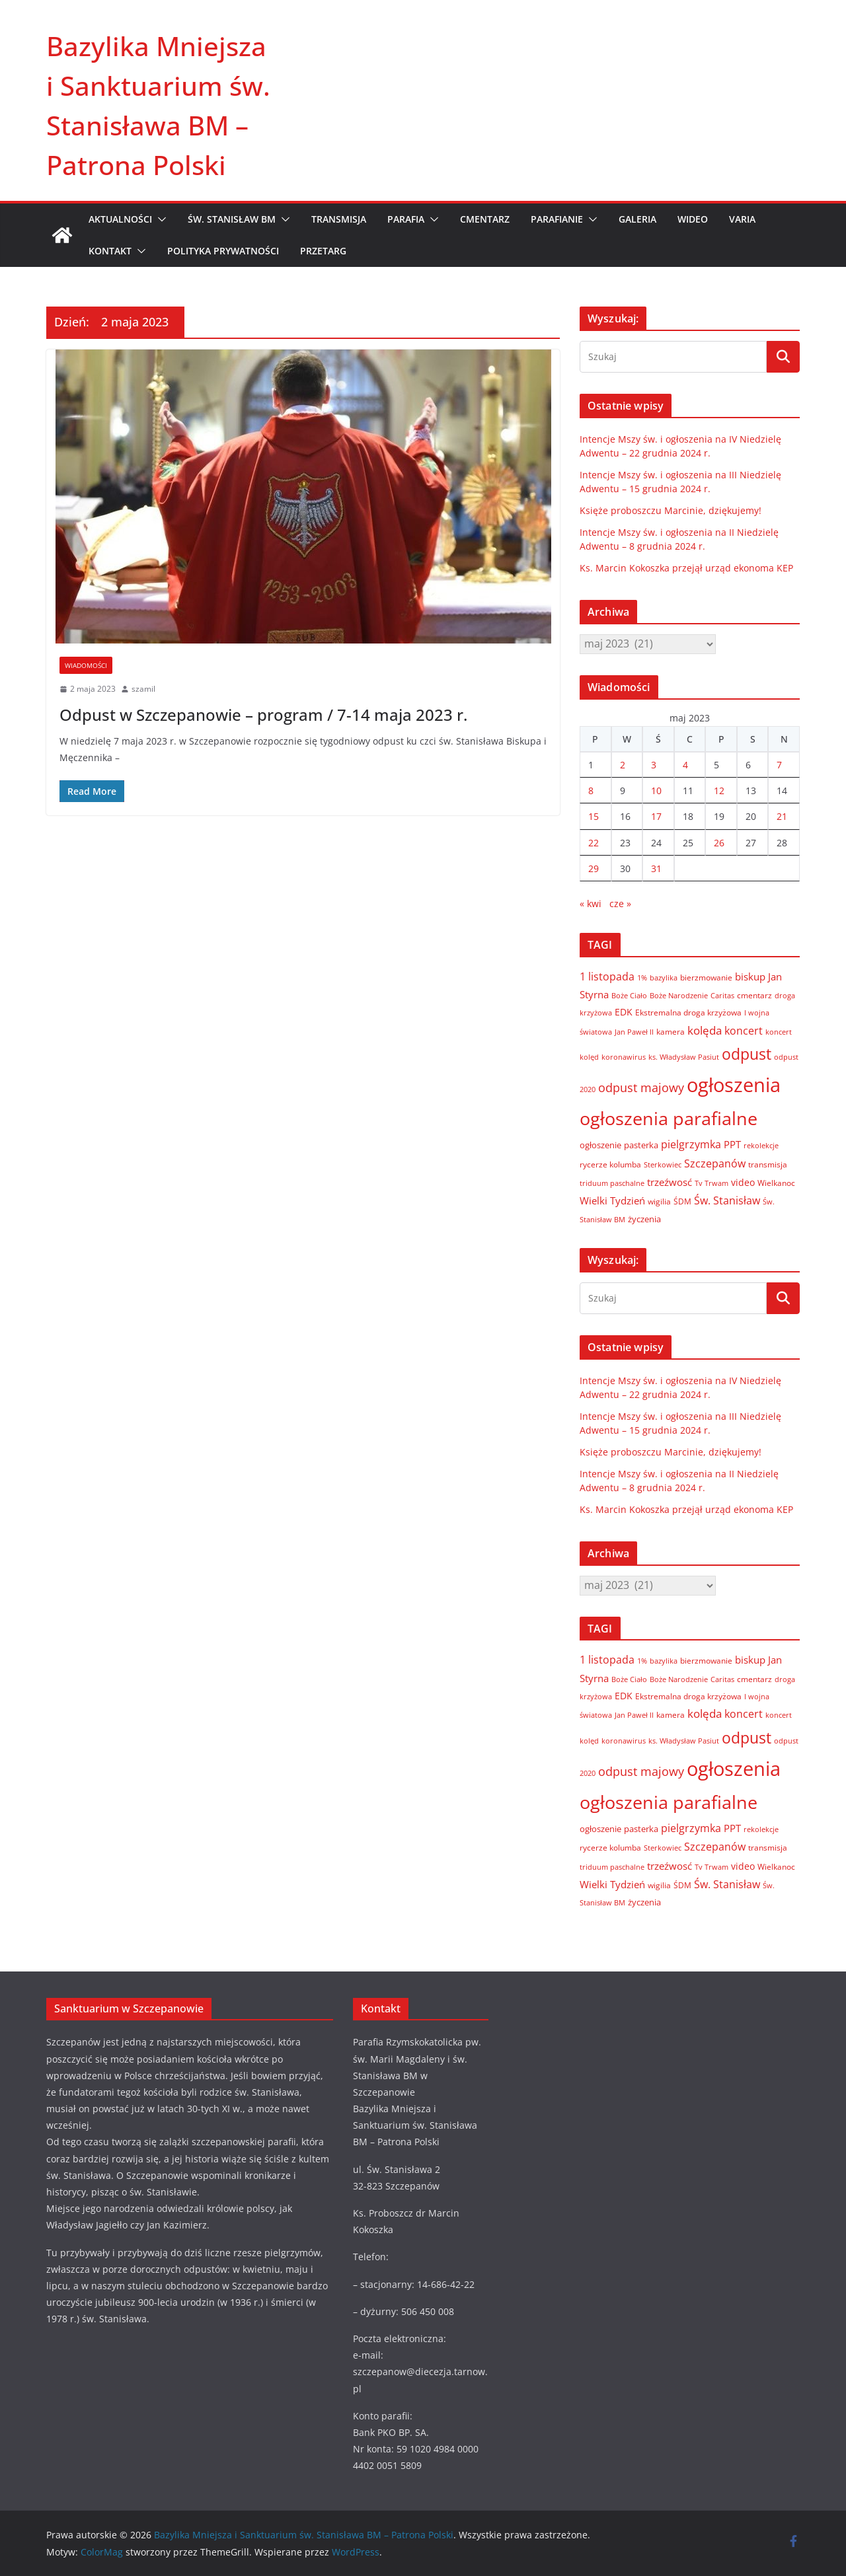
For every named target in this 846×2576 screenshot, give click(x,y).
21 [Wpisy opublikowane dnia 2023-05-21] (782, 816)
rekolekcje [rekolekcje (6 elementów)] (761, 1145)
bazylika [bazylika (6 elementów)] (663, 977)
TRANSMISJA (338, 219)
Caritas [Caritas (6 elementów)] (722, 995)
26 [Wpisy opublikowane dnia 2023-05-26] (719, 842)
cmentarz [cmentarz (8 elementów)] (754, 995)
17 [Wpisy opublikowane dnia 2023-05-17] (656, 816)
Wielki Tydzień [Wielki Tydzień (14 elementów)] (612, 1200)
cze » (620, 903)
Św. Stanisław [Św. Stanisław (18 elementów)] (727, 1200)
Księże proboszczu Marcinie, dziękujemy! (670, 510)
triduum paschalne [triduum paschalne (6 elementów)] (612, 1183)
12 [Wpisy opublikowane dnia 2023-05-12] (719, 790)
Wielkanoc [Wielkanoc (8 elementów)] (776, 1183)
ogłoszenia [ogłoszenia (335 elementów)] (734, 1085)
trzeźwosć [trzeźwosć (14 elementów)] (669, 1182)
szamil (143, 688)
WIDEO (692, 219)
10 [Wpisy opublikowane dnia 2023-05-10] (656, 790)
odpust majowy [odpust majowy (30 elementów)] (641, 1087)
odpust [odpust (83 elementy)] (746, 1054)
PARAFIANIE (557, 219)
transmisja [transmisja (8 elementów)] (767, 1164)
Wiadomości (86, 665)
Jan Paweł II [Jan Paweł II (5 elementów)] (634, 1032)
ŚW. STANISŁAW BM (232, 219)
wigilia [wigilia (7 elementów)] (659, 1201)
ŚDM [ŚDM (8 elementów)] (682, 1201)
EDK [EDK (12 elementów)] (624, 1012)
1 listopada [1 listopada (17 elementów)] (607, 976)
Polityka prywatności (223, 250)
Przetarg (323, 250)
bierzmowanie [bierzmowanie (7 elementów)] (706, 977)
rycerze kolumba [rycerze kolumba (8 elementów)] (610, 1164)
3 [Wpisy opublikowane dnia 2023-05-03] (653, 764)
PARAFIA (405, 219)
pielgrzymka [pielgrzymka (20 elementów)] (691, 1144)
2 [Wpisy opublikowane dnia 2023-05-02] (622, 764)
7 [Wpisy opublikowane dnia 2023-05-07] (779, 764)
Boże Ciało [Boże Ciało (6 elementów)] (629, 995)
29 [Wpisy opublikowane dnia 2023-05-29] (593, 868)
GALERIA (637, 219)
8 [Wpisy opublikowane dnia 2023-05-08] (591, 790)
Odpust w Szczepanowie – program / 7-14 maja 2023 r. (263, 714)
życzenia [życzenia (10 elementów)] (644, 1219)
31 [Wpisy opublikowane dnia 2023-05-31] (656, 868)
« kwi (590, 903)
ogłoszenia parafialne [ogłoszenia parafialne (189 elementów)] (668, 1118)
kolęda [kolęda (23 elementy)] (704, 1030)
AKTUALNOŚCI (120, 219)
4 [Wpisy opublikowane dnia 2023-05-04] (685, 764)
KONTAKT (110, 250)
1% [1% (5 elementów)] (642, 977)
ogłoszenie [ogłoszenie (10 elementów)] (600, 1145)
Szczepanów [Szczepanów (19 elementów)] (715, 1163)
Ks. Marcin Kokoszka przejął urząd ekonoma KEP (686, 568)
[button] (159, 219)
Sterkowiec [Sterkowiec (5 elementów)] (662, 1164)
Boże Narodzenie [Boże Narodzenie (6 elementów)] (679, 995)
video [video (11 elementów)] (743, 1182)
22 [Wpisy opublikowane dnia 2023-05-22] (593, 842)
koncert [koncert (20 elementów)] (743, 1030)
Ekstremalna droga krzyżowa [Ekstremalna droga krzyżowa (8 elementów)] (688, 1012)
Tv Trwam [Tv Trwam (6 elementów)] (711, 1183)
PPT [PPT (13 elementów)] (732, 1144)
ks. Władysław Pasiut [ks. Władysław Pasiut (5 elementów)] (683, 1057)
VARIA (742, 219)
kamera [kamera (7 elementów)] (670, 1031)
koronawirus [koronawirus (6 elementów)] (623, 1057)
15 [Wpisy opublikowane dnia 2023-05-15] (593, 816)
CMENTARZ (485, 219)
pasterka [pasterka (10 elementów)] (641, 1145)
